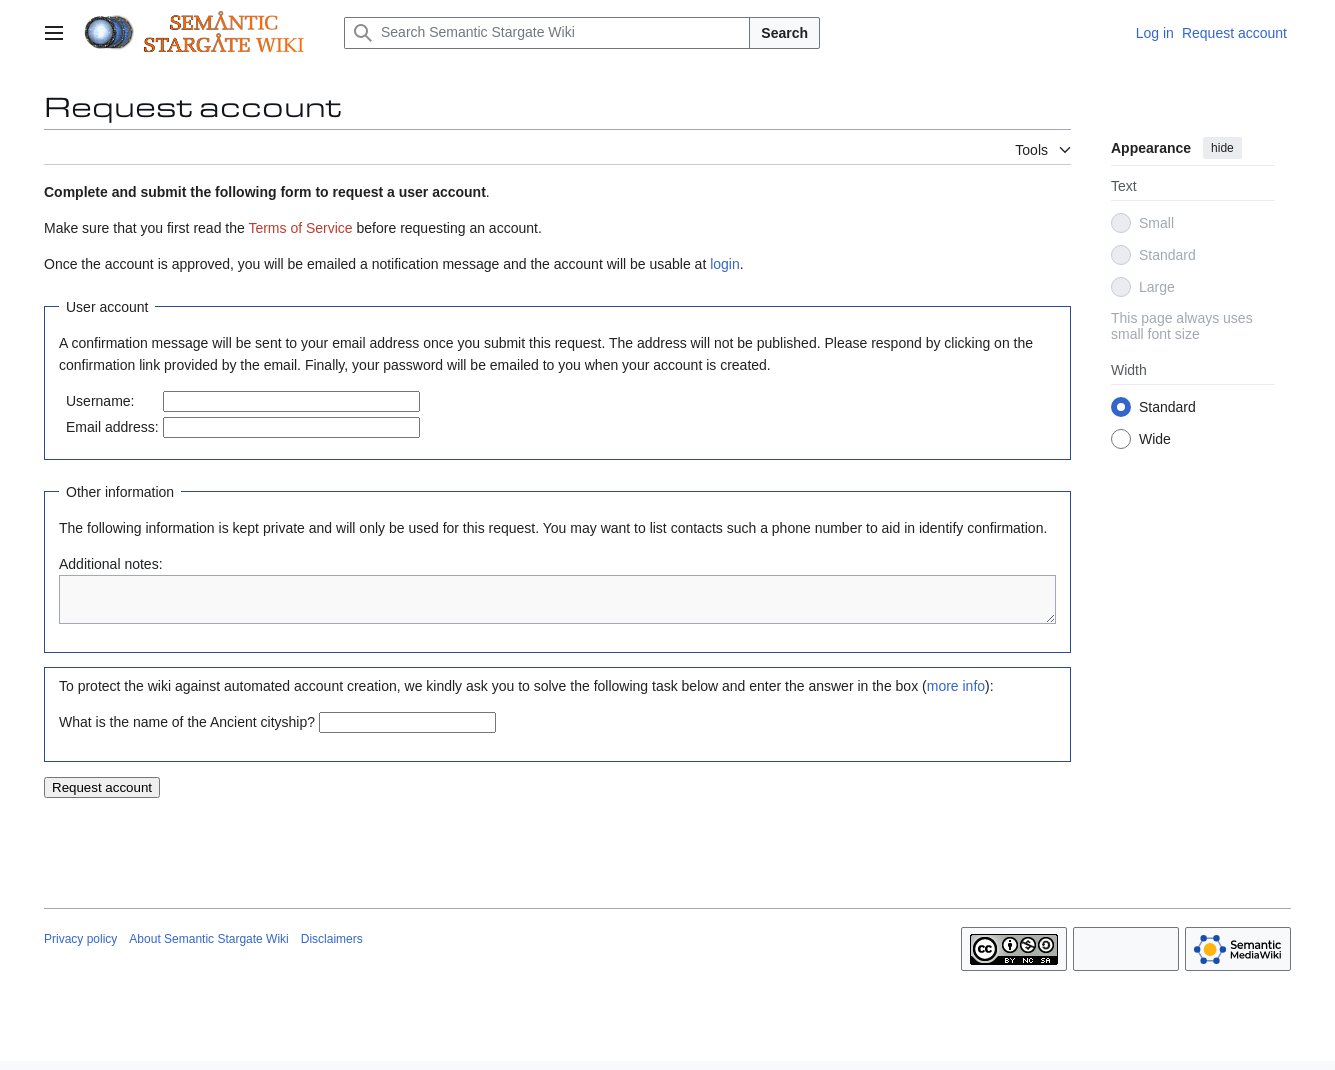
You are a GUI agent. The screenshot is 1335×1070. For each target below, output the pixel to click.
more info (956, 695)
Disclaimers (332, 948)
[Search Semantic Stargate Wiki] (547, 33)
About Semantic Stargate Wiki (208, 948)
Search (784, 33)
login (725, 264)
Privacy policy (80, 948)
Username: (100, 401)
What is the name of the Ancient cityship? (187, 731)
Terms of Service (300, 228)
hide (1222, 148)
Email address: (112, 427)
